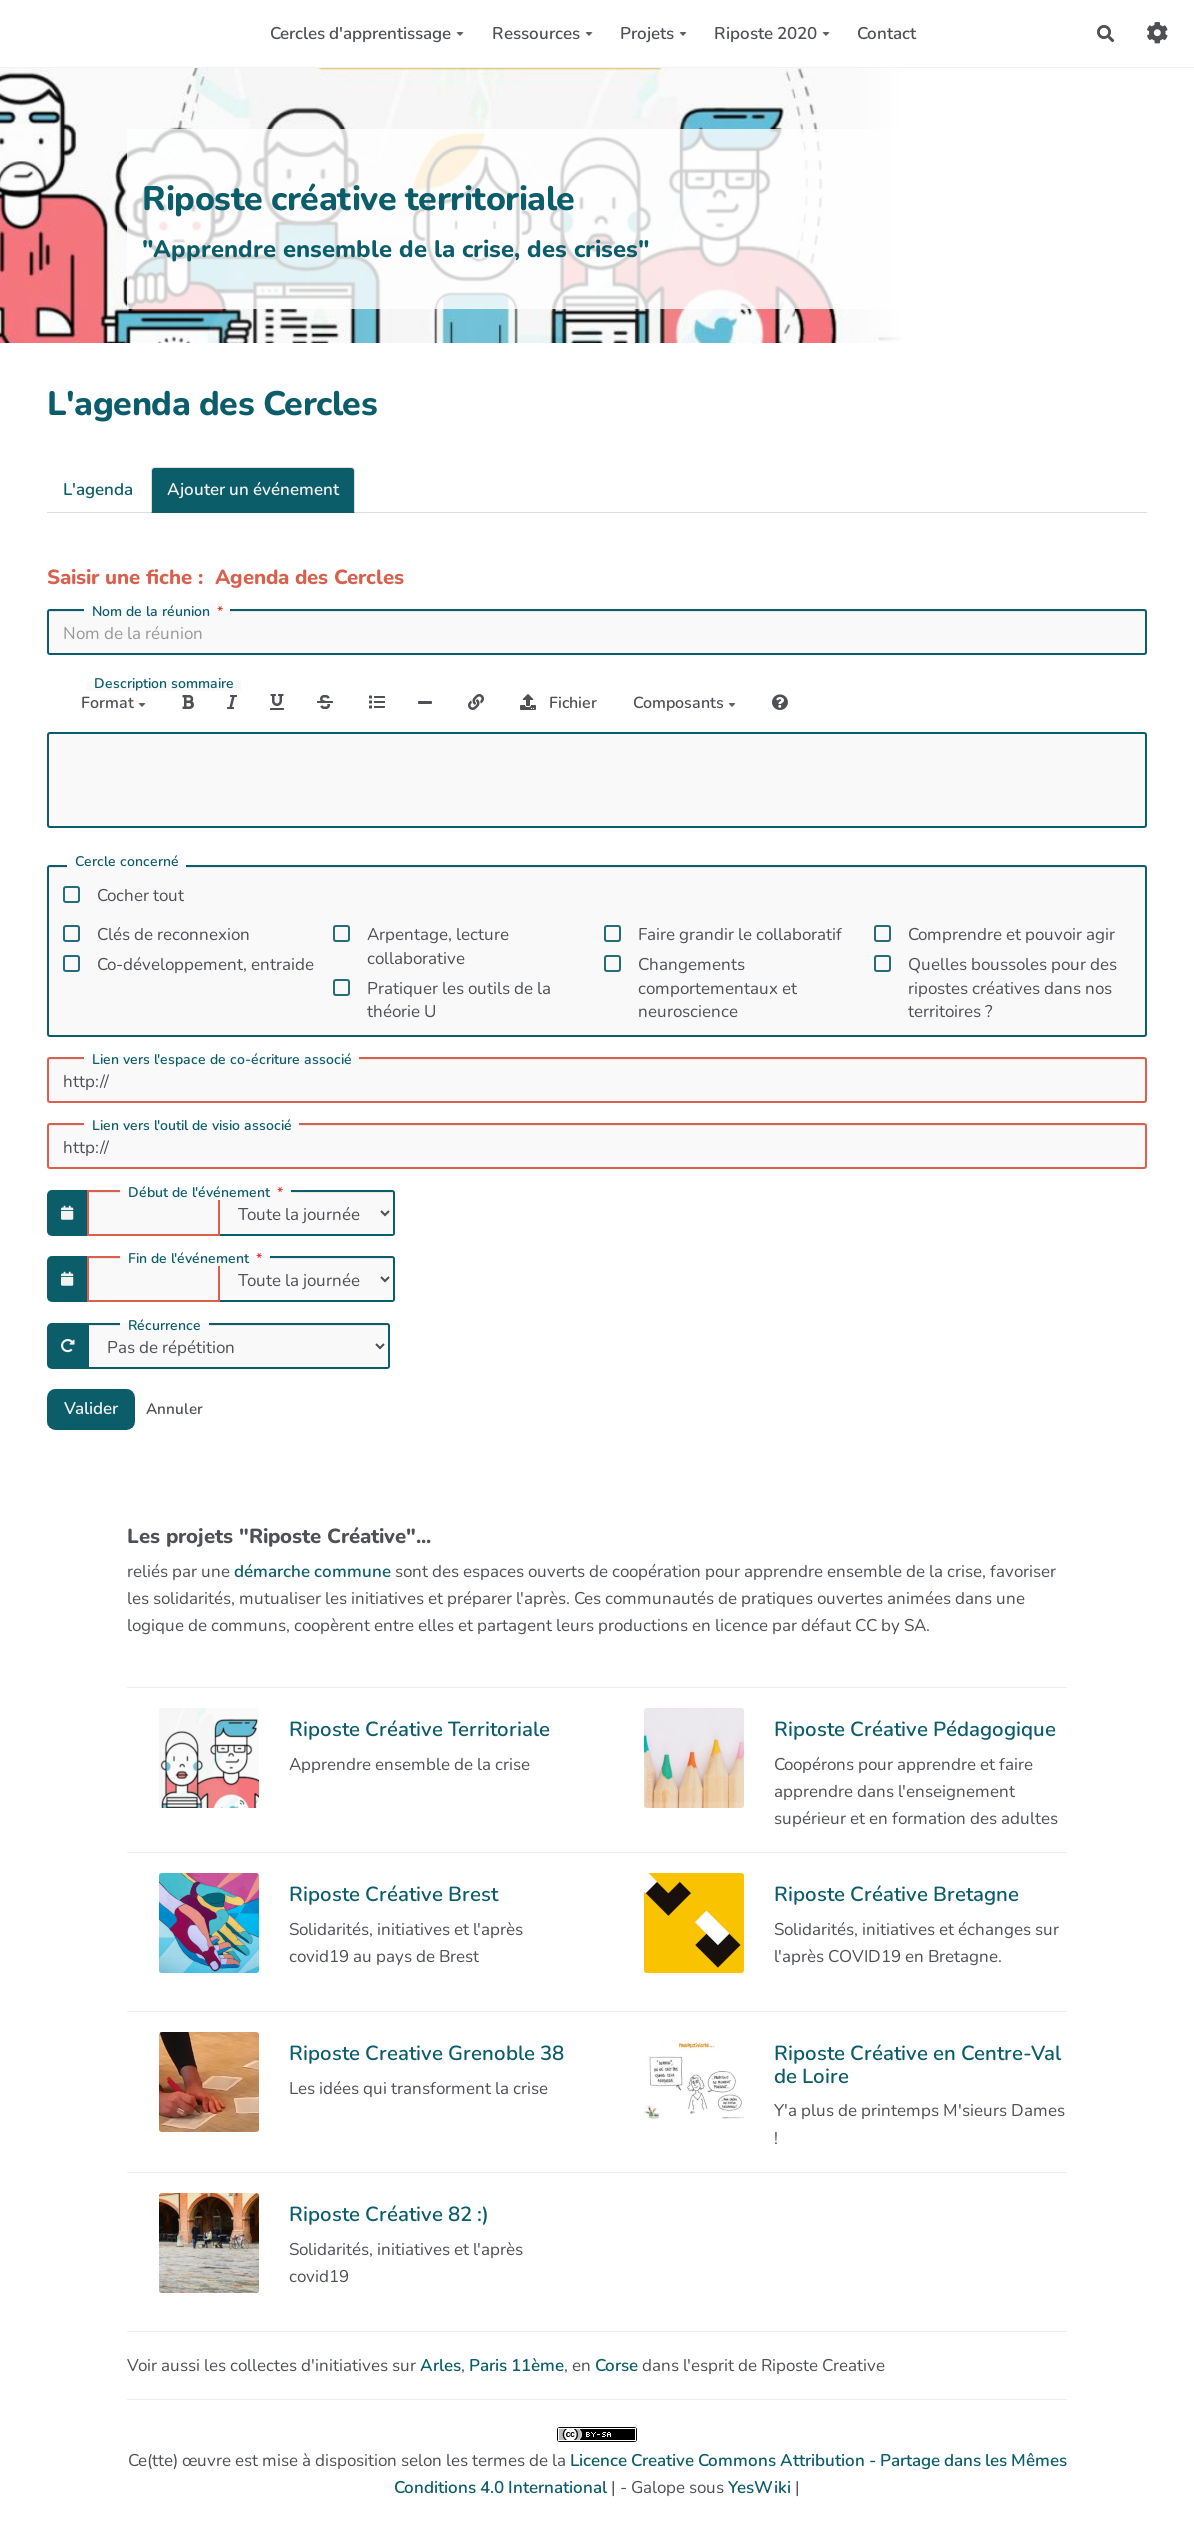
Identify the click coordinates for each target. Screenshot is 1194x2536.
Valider (91, 1408)
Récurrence (164, 1326)
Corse (616, 2365)
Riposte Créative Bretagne (896, 1894)
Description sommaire (164, 684)
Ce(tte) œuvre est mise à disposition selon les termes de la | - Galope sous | (597, 2463)
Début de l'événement (207, 1193)
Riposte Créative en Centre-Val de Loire (917, 2064)
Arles (440, 2365)
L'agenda (98, 489)
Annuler (174, 1409)
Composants (684, 703)
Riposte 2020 (772, 33)
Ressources (542, 33)
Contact (886, 33)
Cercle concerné (127, 863)
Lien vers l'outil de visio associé (192, 1126)
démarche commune (312, 1571)
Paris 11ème (516, 2365)
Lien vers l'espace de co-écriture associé (222, 1060)
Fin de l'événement (197, 1259)
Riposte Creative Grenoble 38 (426, 2053)
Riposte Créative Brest (393, 1894)
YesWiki (759, 2487)
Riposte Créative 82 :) (389, 2214)
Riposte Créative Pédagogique (915, 1729)
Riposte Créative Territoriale (419, 1729)
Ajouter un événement (253, 489)
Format (113, 703)
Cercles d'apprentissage (367, 33)
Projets (653, 33)
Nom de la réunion (159, 612)
